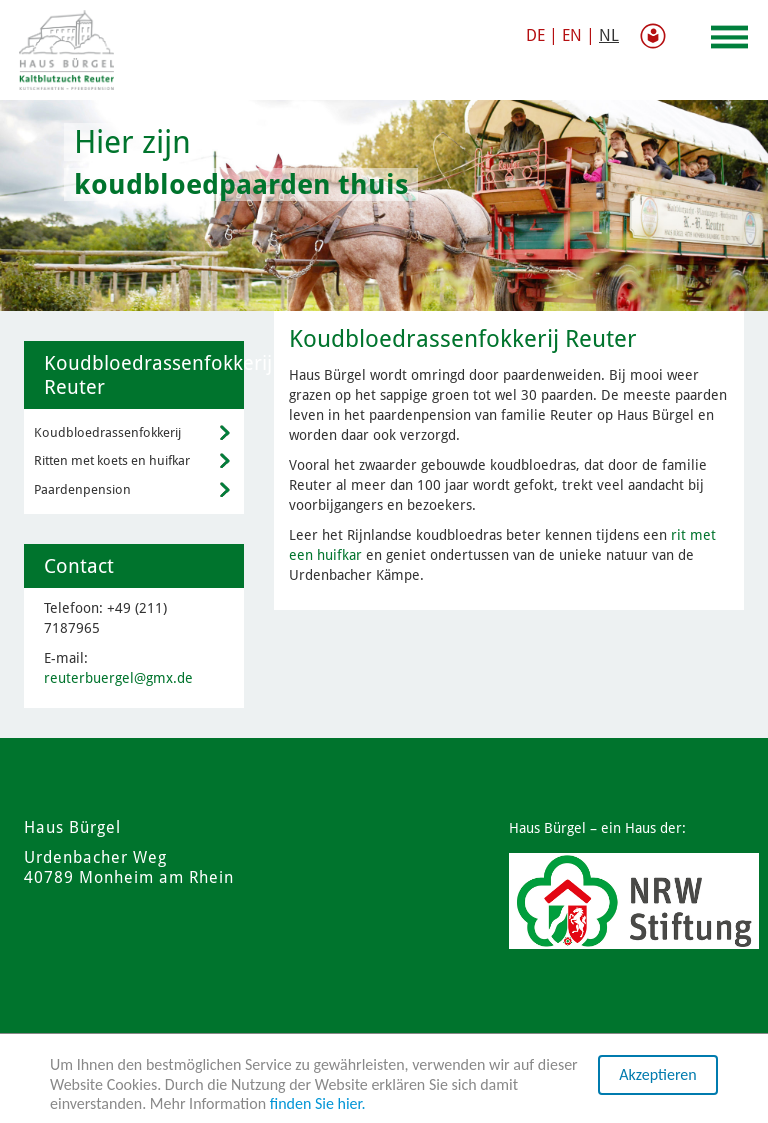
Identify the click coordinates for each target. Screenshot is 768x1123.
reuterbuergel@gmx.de (118, 678)
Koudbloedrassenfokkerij (107, 432)
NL (609, 35)
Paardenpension (82, 489)
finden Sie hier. (318, 1103)
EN (572, 35)
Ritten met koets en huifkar (112, 460)
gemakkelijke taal (658, 36)
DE (535, 35)
